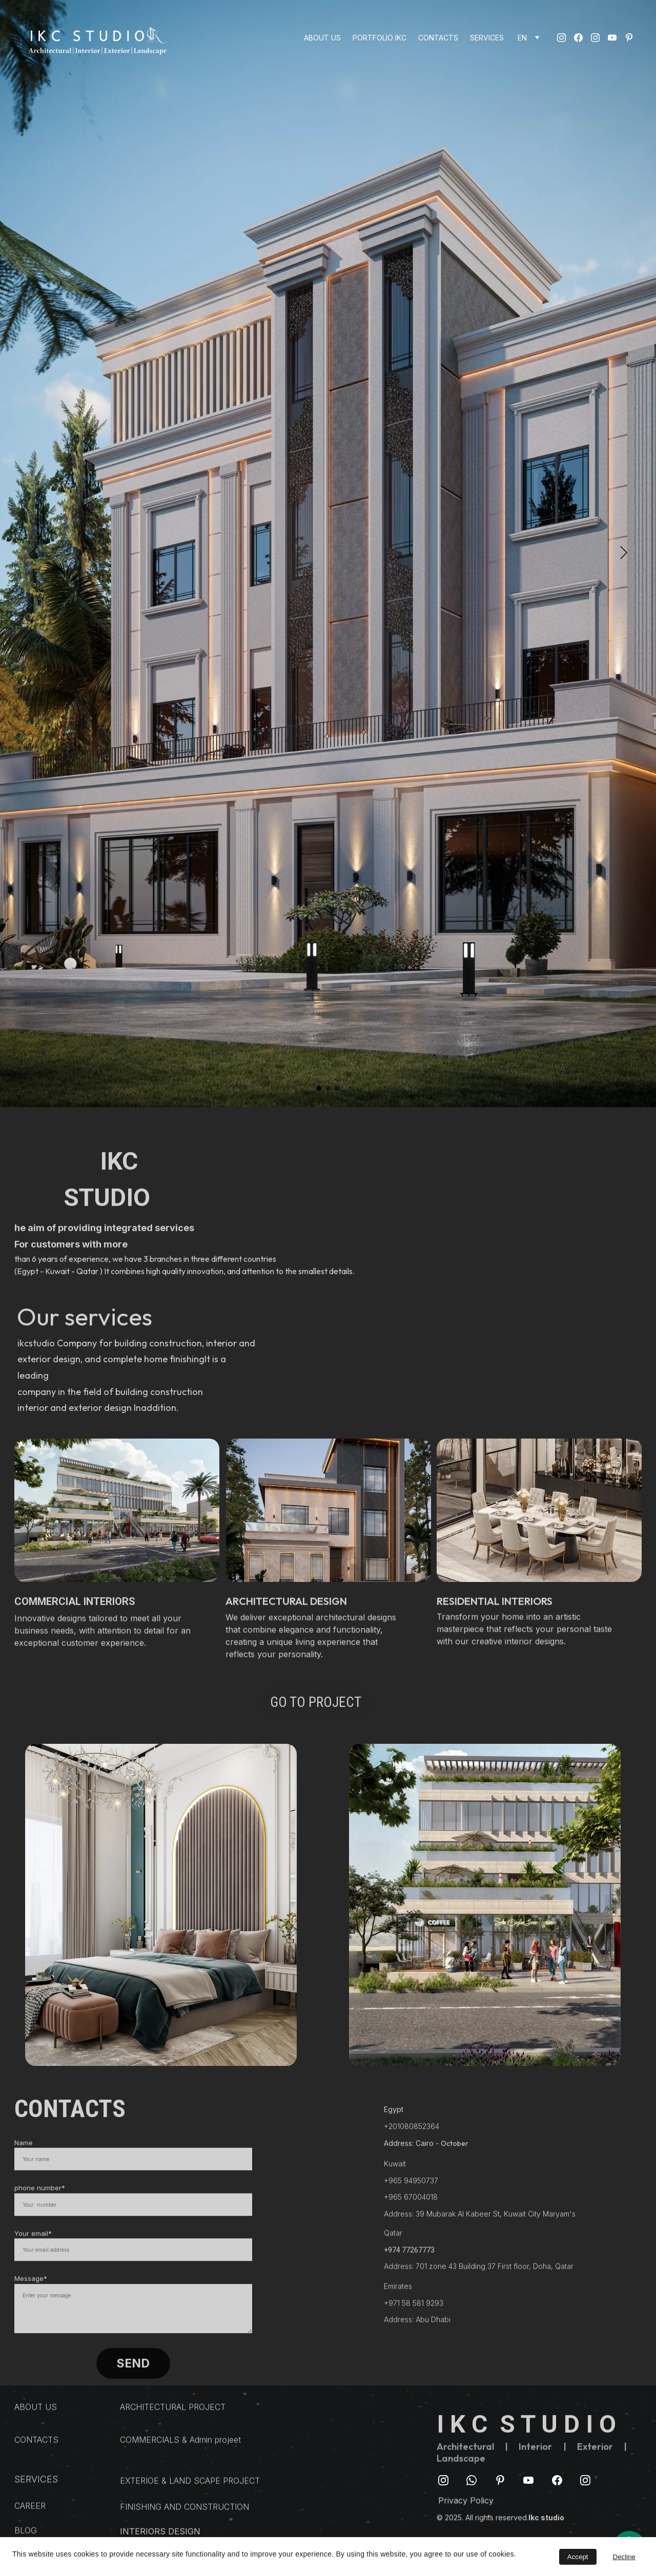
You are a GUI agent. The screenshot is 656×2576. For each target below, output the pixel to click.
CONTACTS (438, 37)
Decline (624, 2557)
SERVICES (487, 37)
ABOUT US (322, 37)
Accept (577, 2557)
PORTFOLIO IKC (379, 37)
